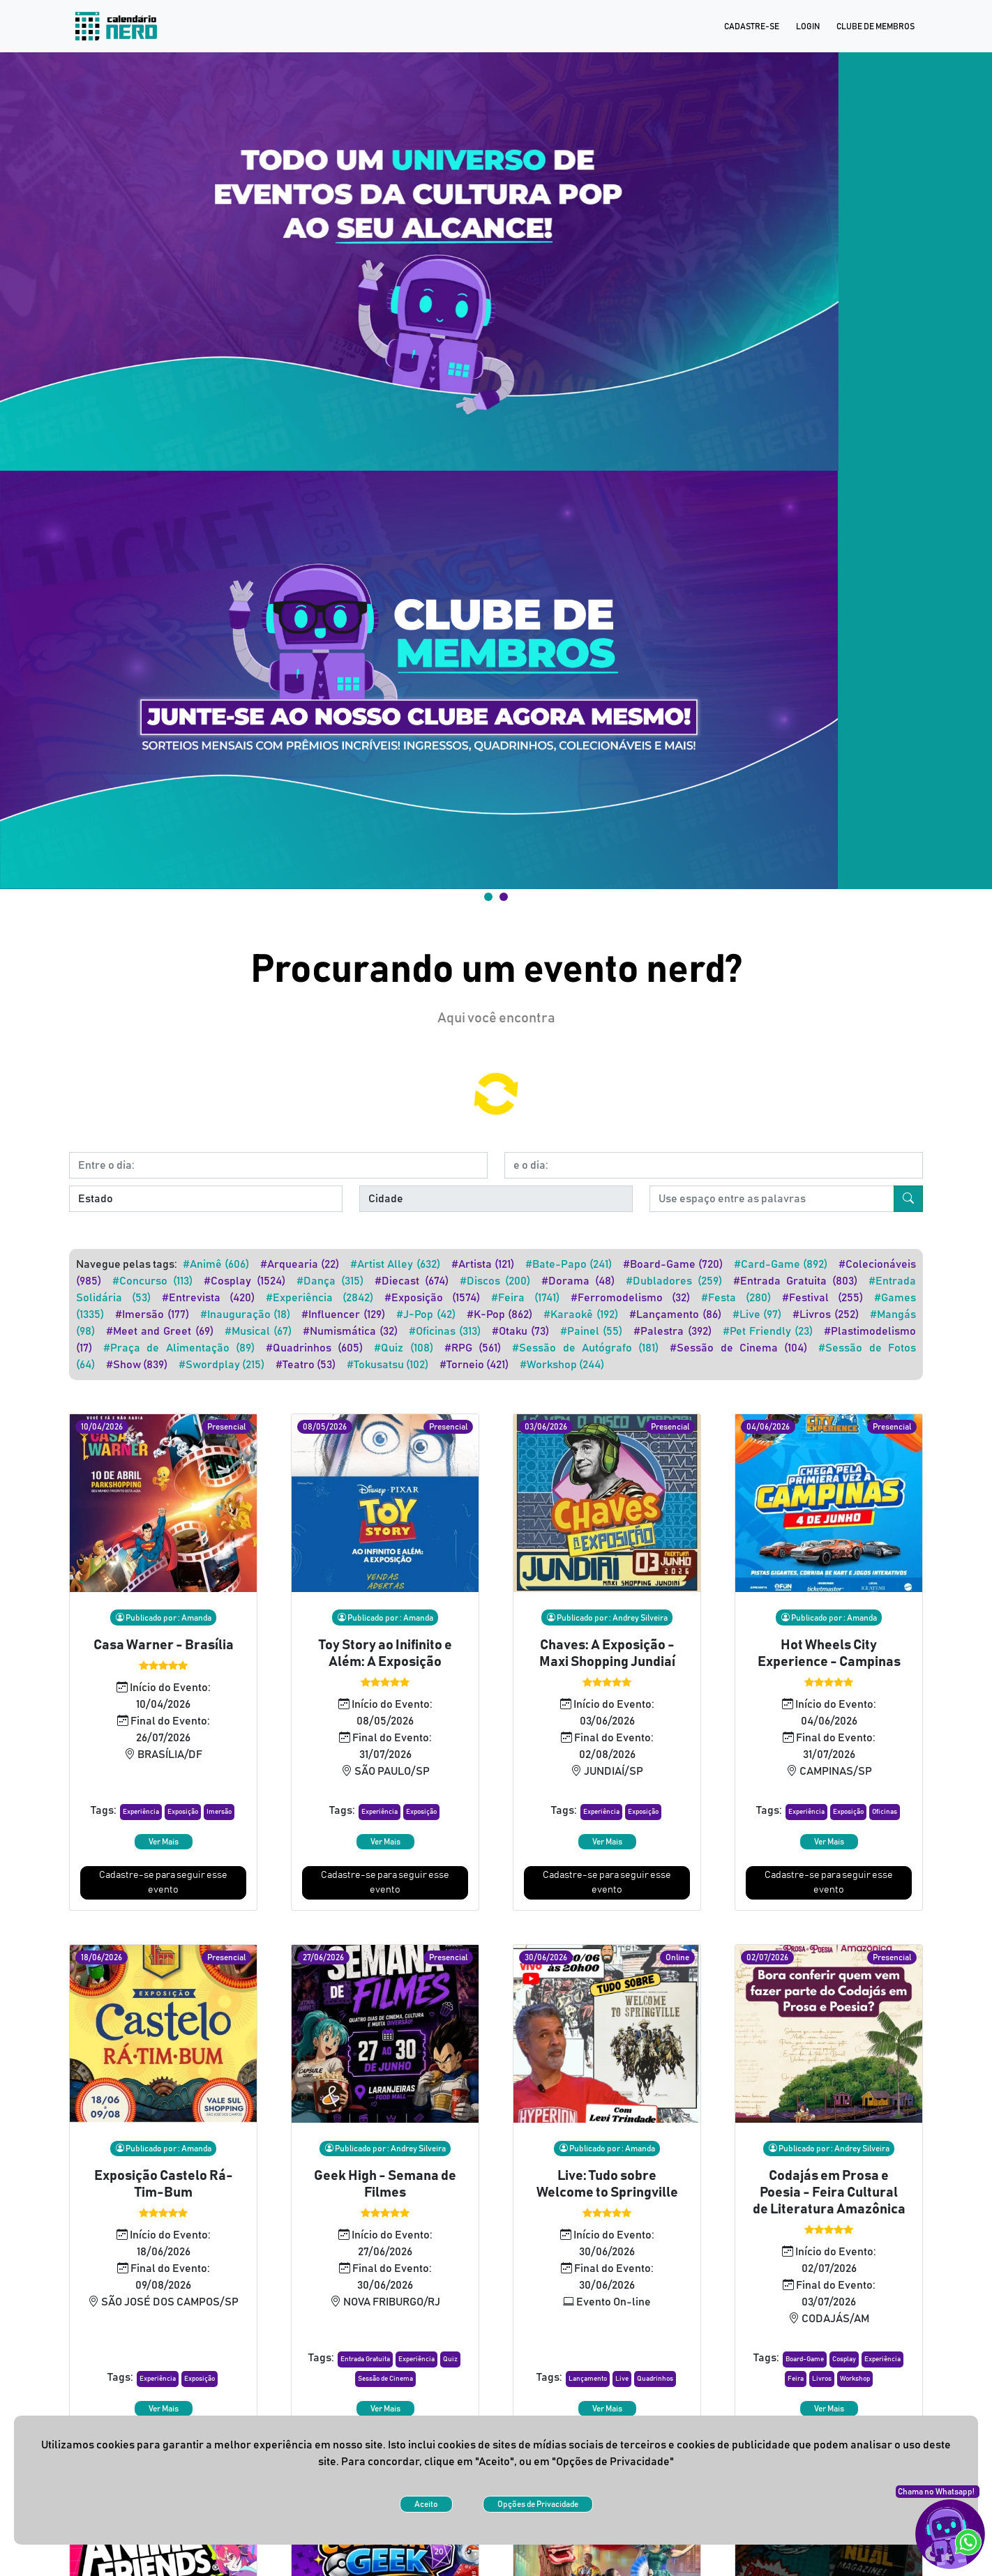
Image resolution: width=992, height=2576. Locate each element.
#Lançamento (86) (675, 502)
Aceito (426, 2504)
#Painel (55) (591, 518)
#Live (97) (757, 502)
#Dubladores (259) (674, 468)
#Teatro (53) (306, 552)
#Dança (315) (329, 468)
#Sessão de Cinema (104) (738, 535)
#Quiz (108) (403, 535)
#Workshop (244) (562, 552)
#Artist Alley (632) (394, 451)
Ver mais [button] (496, 2277)
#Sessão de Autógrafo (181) (585, 535)
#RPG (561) (472, 535)
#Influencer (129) (343, 502)
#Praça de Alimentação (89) (179, 535)
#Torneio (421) (474, 552)
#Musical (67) (258, 518)
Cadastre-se (751, 26)
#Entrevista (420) (208, 485)
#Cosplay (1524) (244, 468)
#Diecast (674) (412, 468)
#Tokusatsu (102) (387, 552)
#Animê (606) (216, 451)
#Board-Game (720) (673, 451)
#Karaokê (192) (580, 502)
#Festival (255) (823, 485)
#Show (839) (136, 552)
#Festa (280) (736, 485)
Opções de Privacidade (537, 2504)
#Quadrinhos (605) (314, 535)
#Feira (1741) (525, 485)
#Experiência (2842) (319, 485)
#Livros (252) (825, 502)
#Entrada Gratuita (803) (795, 468)
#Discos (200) (495, 468)
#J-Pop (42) (426, 502)
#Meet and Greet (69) (159, 518)
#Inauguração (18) (245, 502)
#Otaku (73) (520, 518)
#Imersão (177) (152, 502)
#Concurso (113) (152, 468)
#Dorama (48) (578, 468)
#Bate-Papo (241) (568, 451)
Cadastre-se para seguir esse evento (163, 1070)
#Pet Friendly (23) (768, 518)
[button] (141, 1000)
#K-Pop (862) (500, 502)
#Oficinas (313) (445, 518)
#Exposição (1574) (432, 485)
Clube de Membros (875, 26)
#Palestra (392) (672, 518)
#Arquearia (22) (299, 451)
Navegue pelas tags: (126, 451)
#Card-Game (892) (780, 451)
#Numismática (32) (350, 518)
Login (808, 26)
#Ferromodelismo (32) (631, 485)
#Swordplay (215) (221, 552)
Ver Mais (164, 1029)
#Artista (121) (482, 451)
